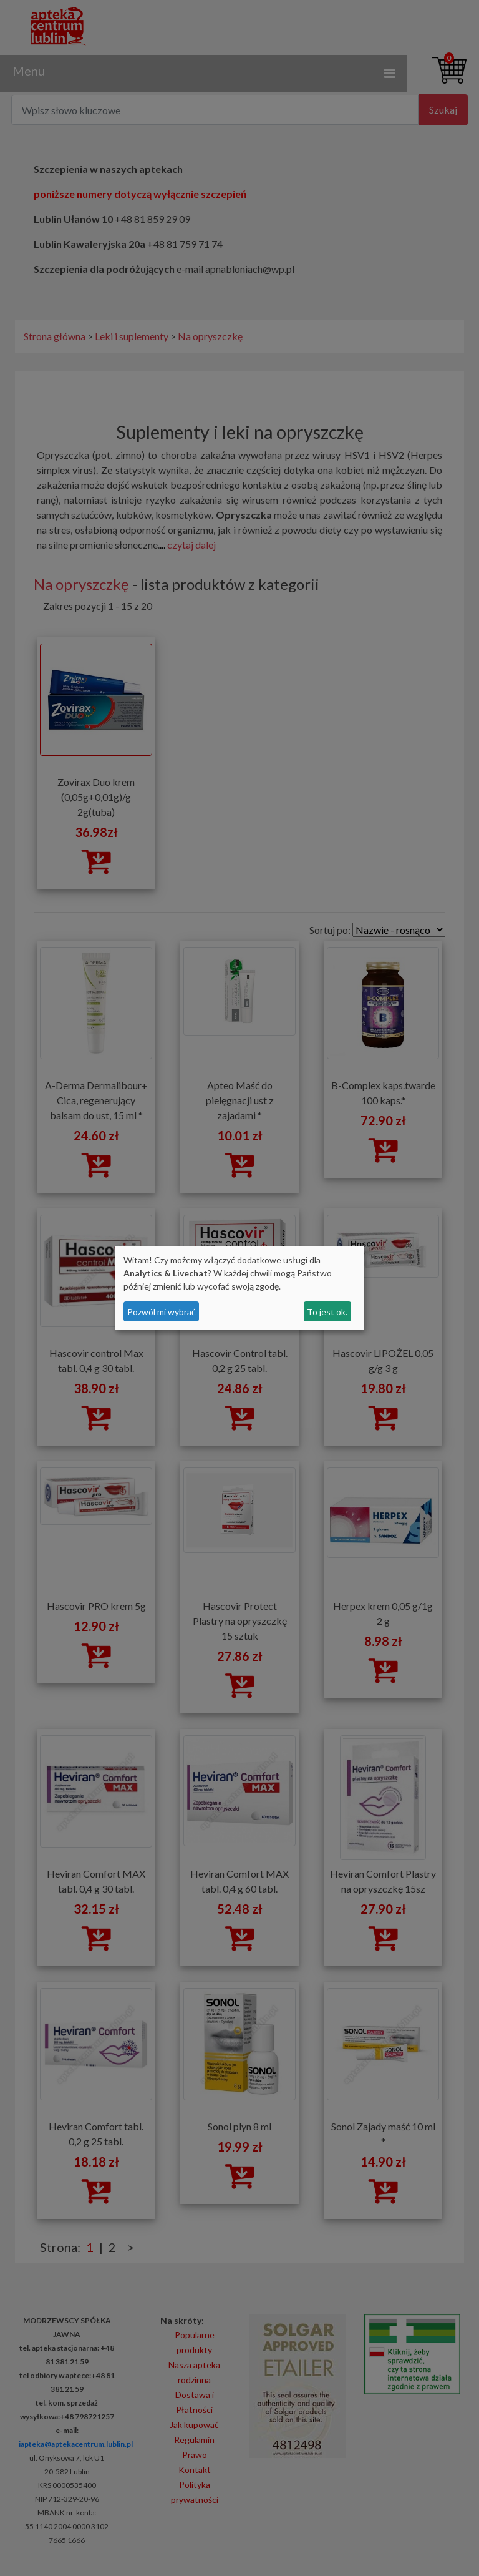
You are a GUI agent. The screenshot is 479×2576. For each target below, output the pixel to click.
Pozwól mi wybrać (161, 1311)
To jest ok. (327, 1311)
